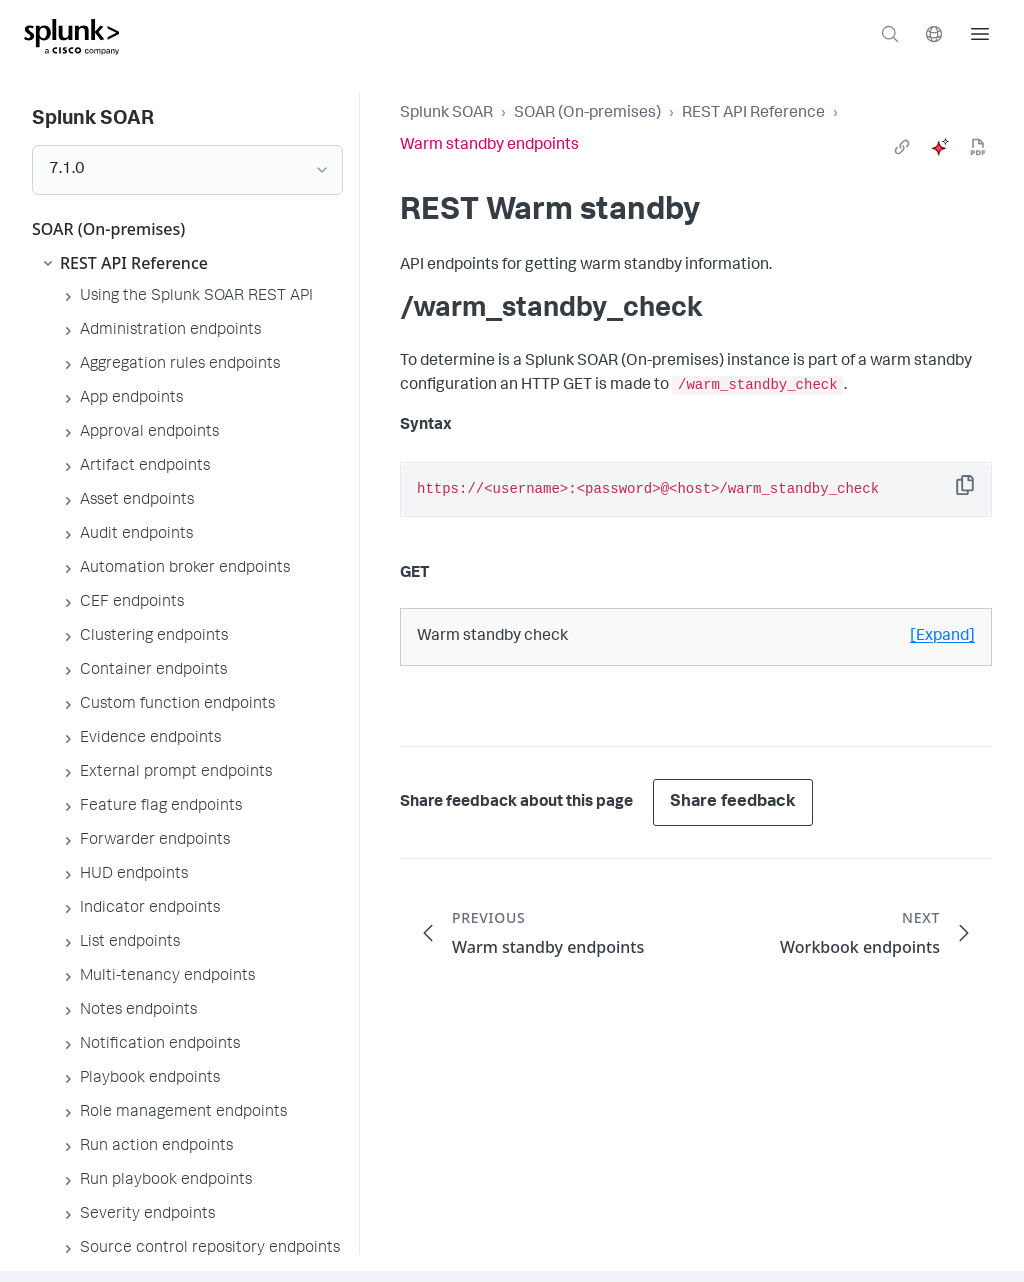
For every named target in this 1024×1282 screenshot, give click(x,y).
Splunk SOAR (446, 114)
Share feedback (733, 802)
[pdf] (978, 147)
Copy (979, 491)
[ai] (940, 147)
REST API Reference (753, 114)
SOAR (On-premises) (587, 114)
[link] (902, 147)
